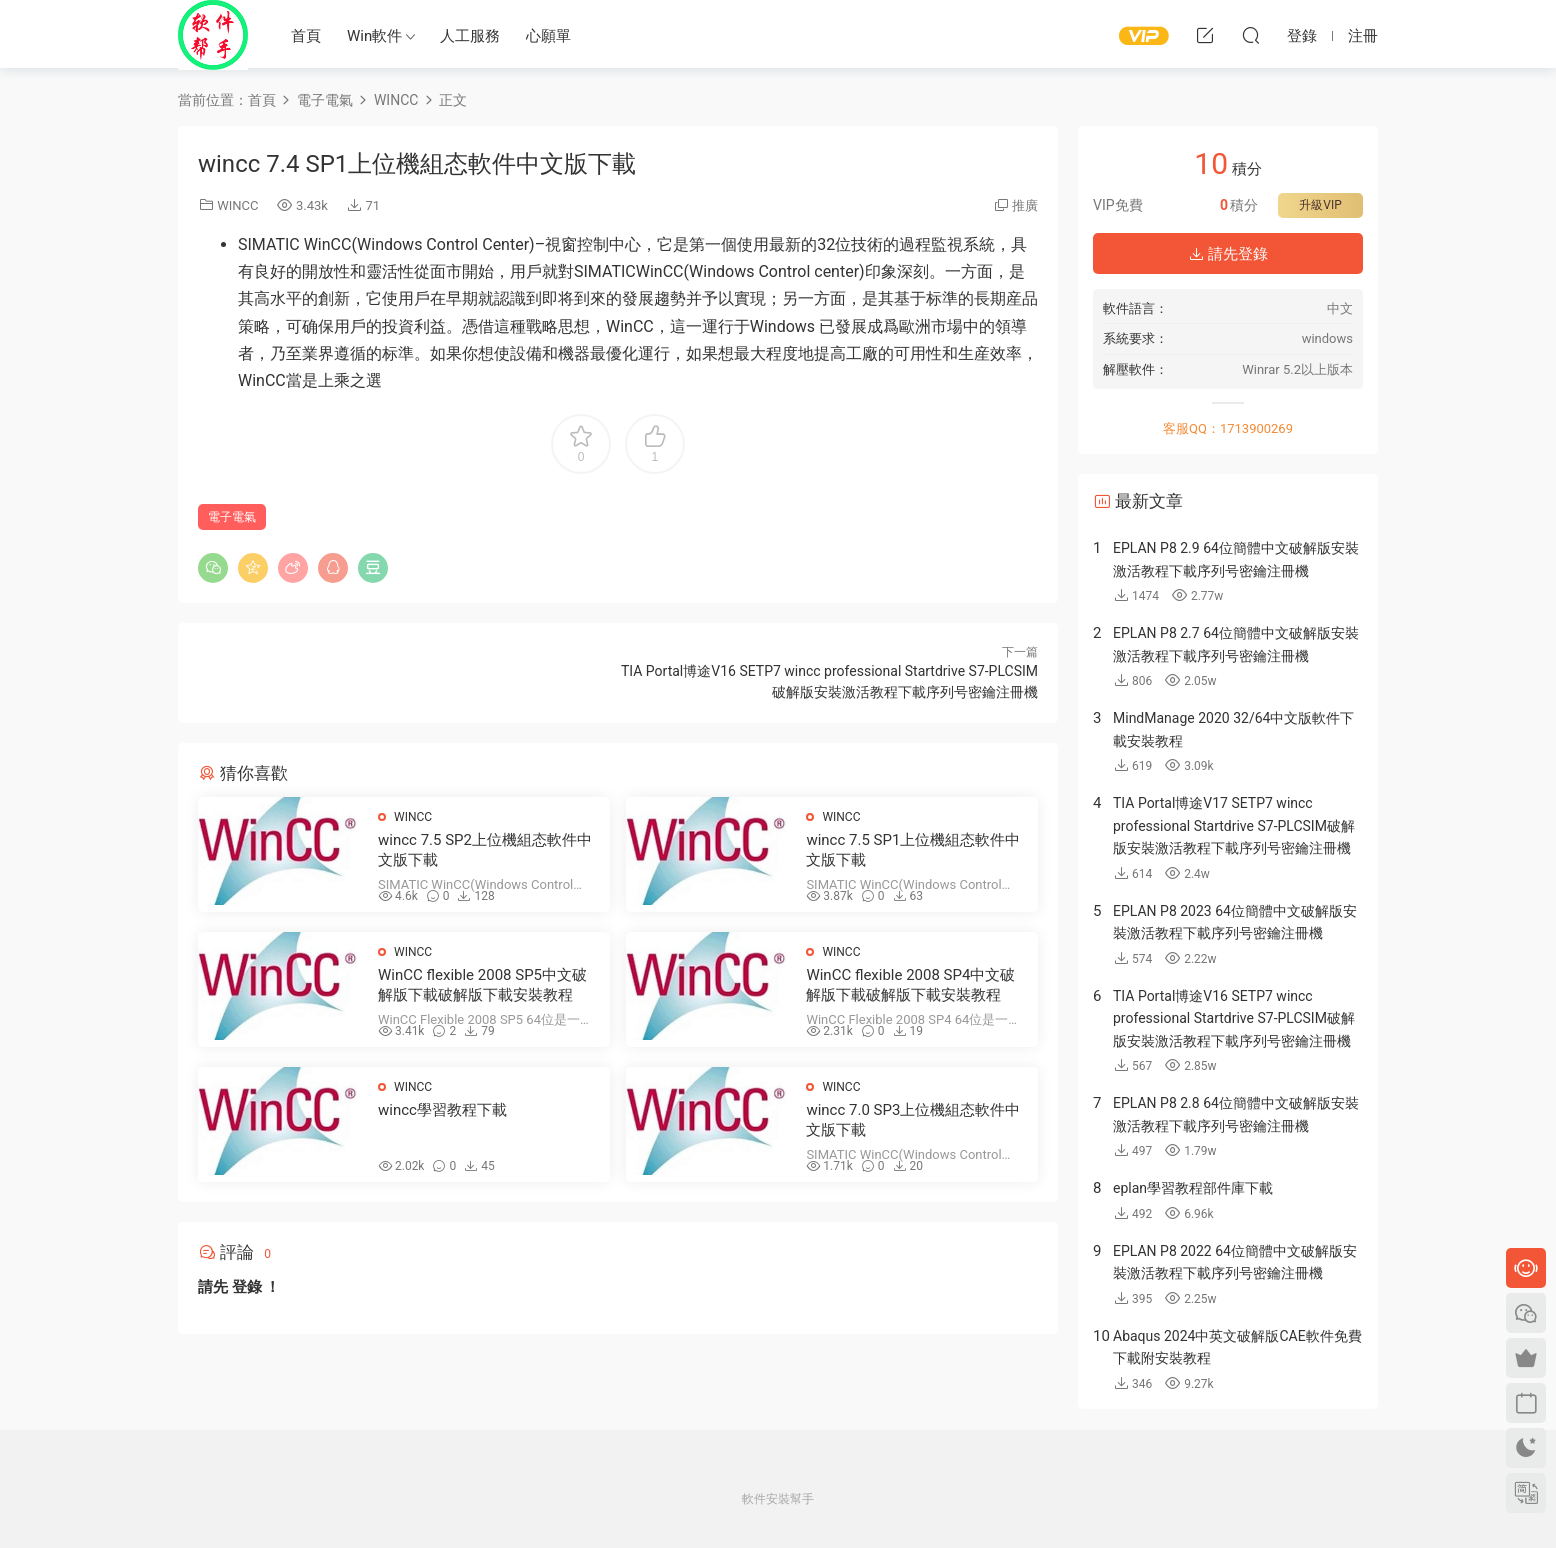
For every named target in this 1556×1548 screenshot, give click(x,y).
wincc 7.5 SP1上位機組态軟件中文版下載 (913, 850)
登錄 (247, 1287)
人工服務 (470, 36)
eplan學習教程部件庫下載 (1193, 1188)
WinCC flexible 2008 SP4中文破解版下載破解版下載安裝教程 (910, 985)
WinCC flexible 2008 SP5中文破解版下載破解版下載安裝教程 (482, 985)
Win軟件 (374, 36)
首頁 (306, 36)
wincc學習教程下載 (442, 1110)
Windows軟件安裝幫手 (213, 35)
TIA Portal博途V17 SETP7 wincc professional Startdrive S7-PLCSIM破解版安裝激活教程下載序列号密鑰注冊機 (1234, 825)
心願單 (548, 36)
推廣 (1025, 205)
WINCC (237, 205)
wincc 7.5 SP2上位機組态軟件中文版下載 (485, 850)
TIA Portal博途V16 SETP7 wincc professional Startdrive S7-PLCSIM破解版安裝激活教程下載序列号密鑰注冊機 (1234, 1018)
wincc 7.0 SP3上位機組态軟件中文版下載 (913, 1120)
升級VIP (1320, 205)
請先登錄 (1228, 254)
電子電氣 (232, 517)
